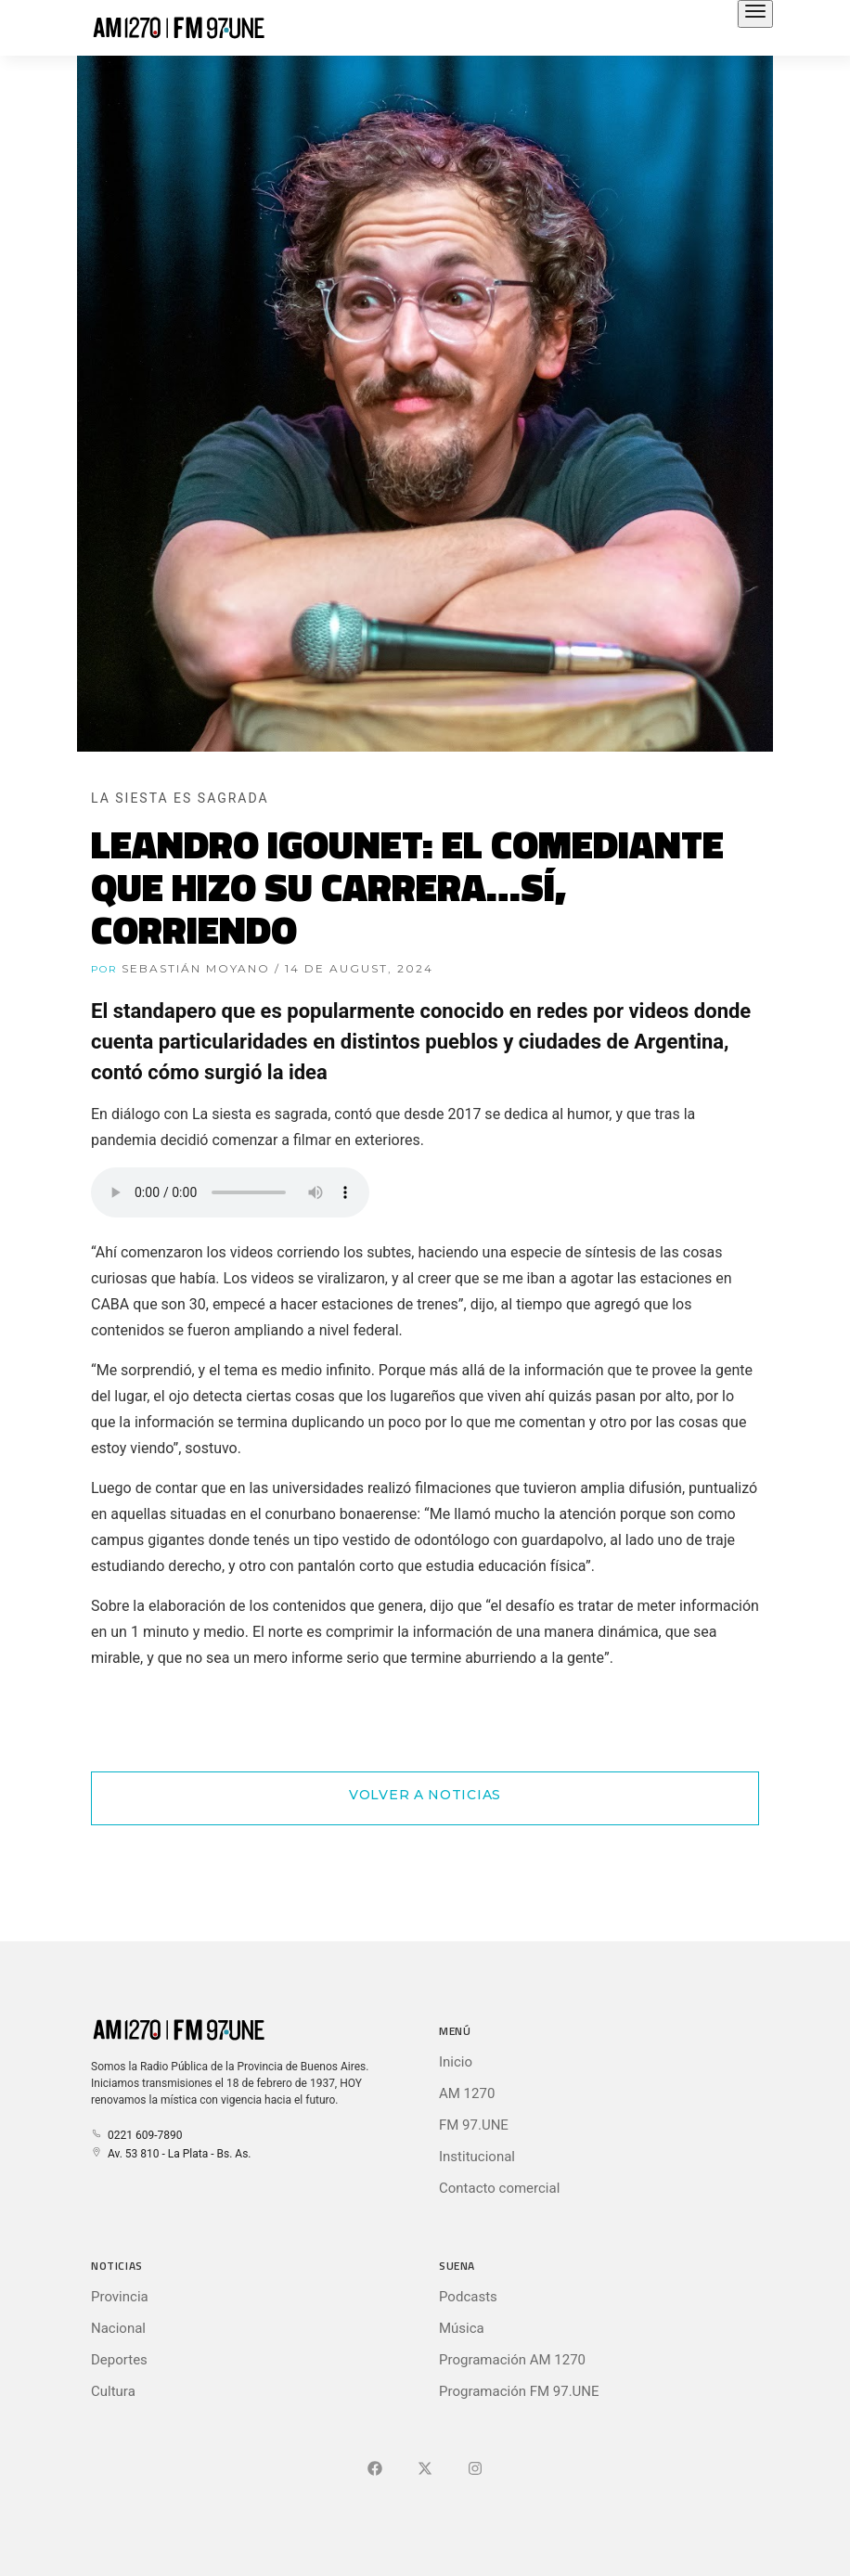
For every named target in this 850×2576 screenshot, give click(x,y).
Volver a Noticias (425, 1794)
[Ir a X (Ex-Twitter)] (425, 2469)
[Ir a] (475, 2469)
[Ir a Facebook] (374, 2469)
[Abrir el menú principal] (755, 14)
